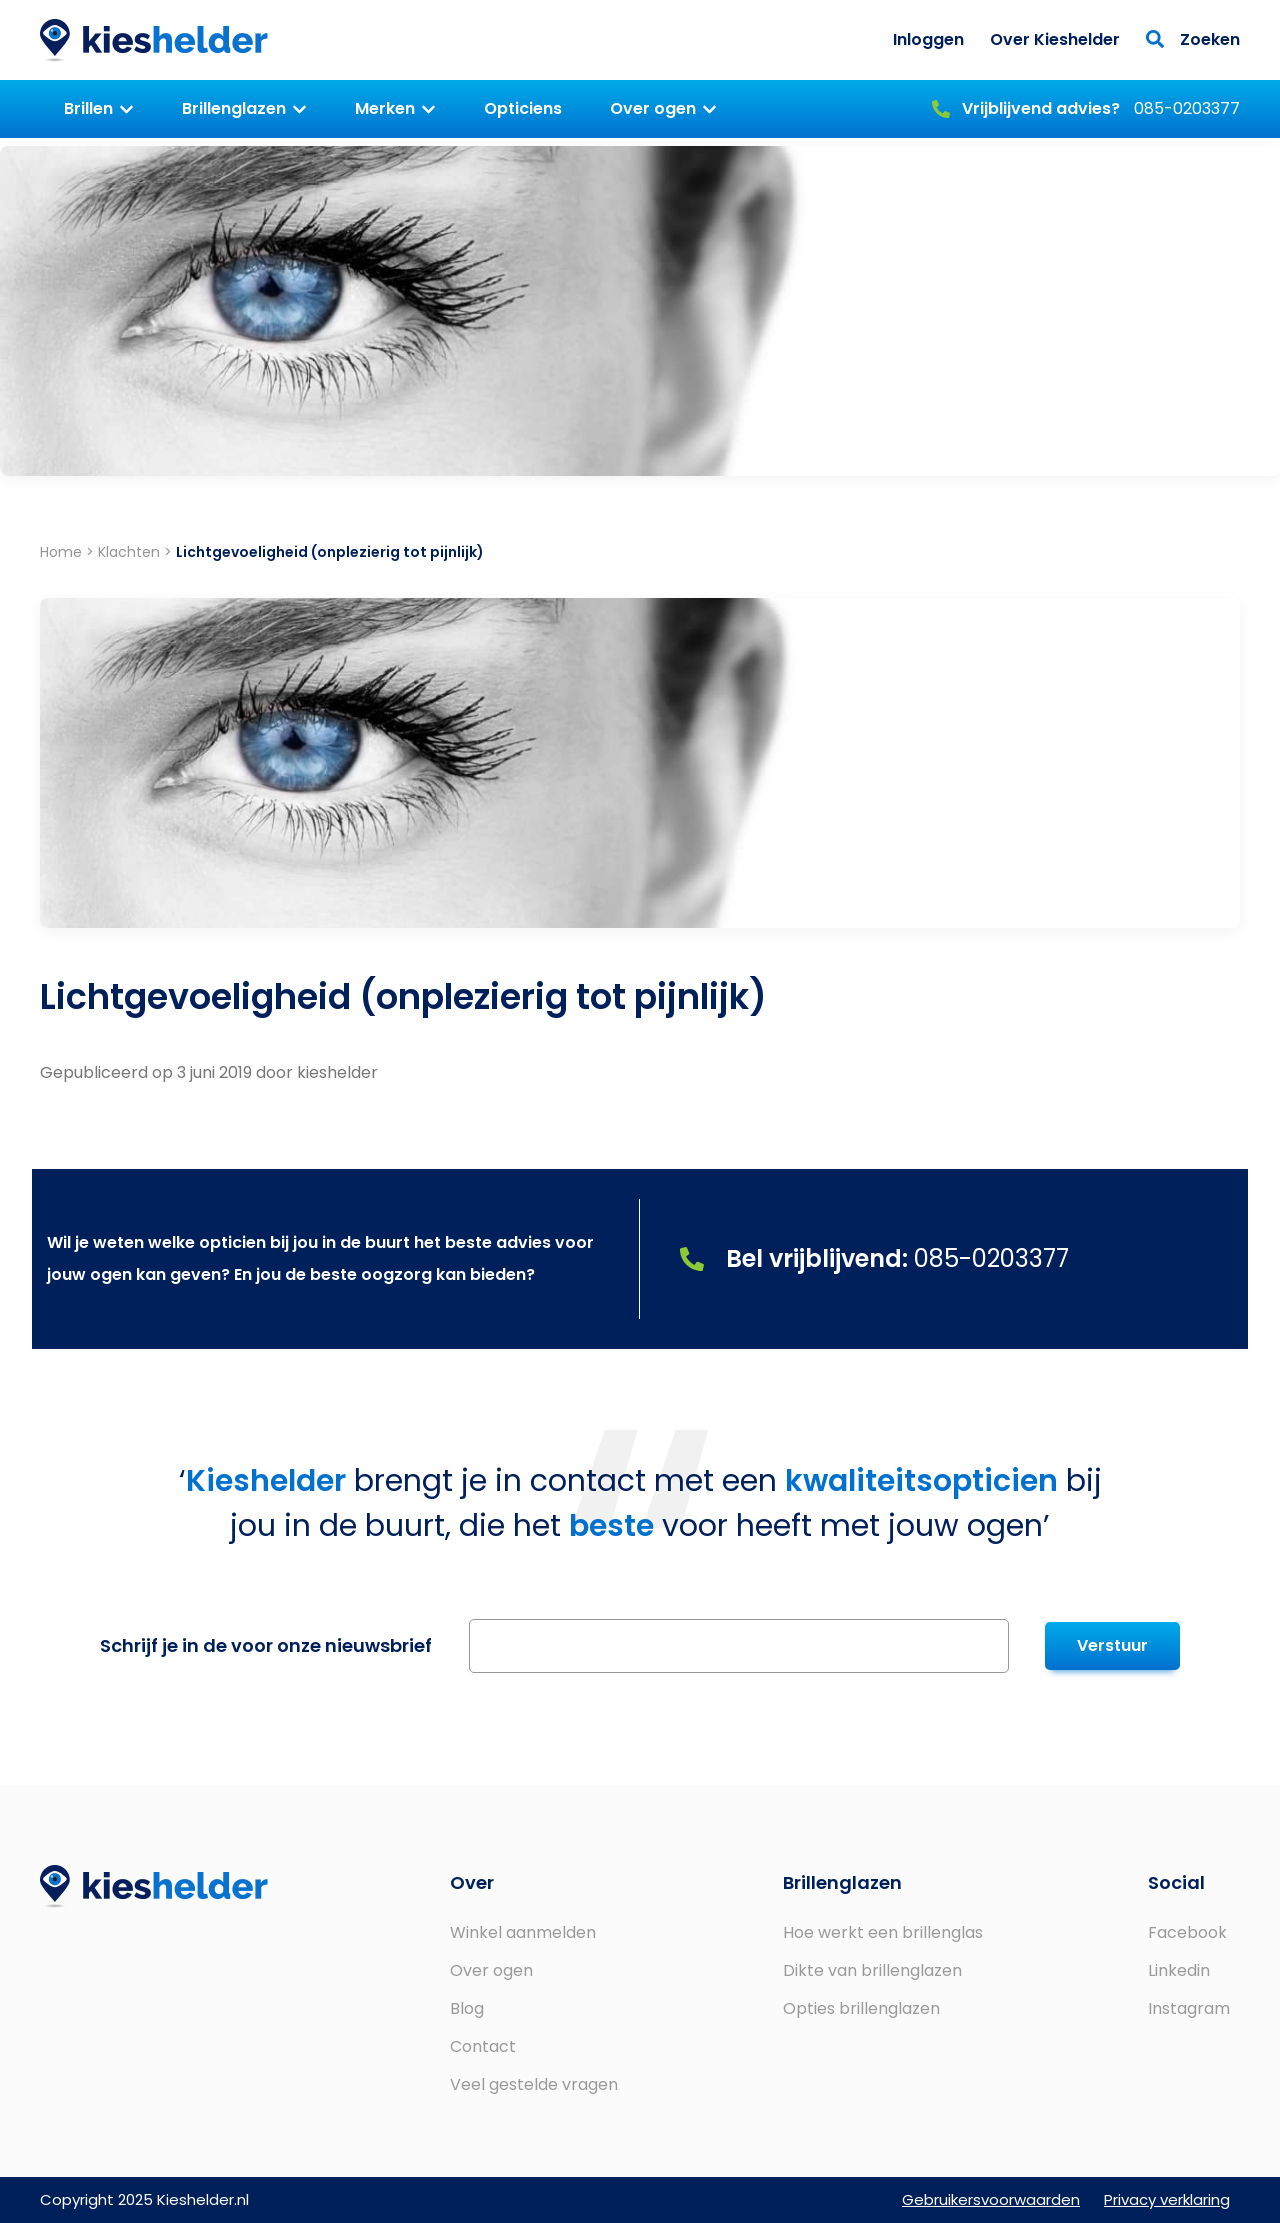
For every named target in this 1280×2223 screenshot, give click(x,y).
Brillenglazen (234, 108)
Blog (467, 2008)
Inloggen (928, 39)
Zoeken (1193, 39)
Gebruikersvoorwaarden (991, 2199)
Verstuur (1112, 1645)
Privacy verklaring (1167, 2199)
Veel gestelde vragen (534, 2084)
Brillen (88, 108)
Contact (483, 2046)
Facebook (1187, 1932)
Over (472, 1882)
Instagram (1189, 2008)
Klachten (129, 552)
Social (1176, 1882)
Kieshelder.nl (154, 40)
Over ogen (653, 108)
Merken (385, 108)
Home (61, 552)
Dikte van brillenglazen (872, 1970)
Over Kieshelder (1055, 39)
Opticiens (523, 108)
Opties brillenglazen (861, 2008)
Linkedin (1179, 1970)
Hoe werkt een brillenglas (883, 1932)
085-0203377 (1086, 108)
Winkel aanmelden (523, 1932)
